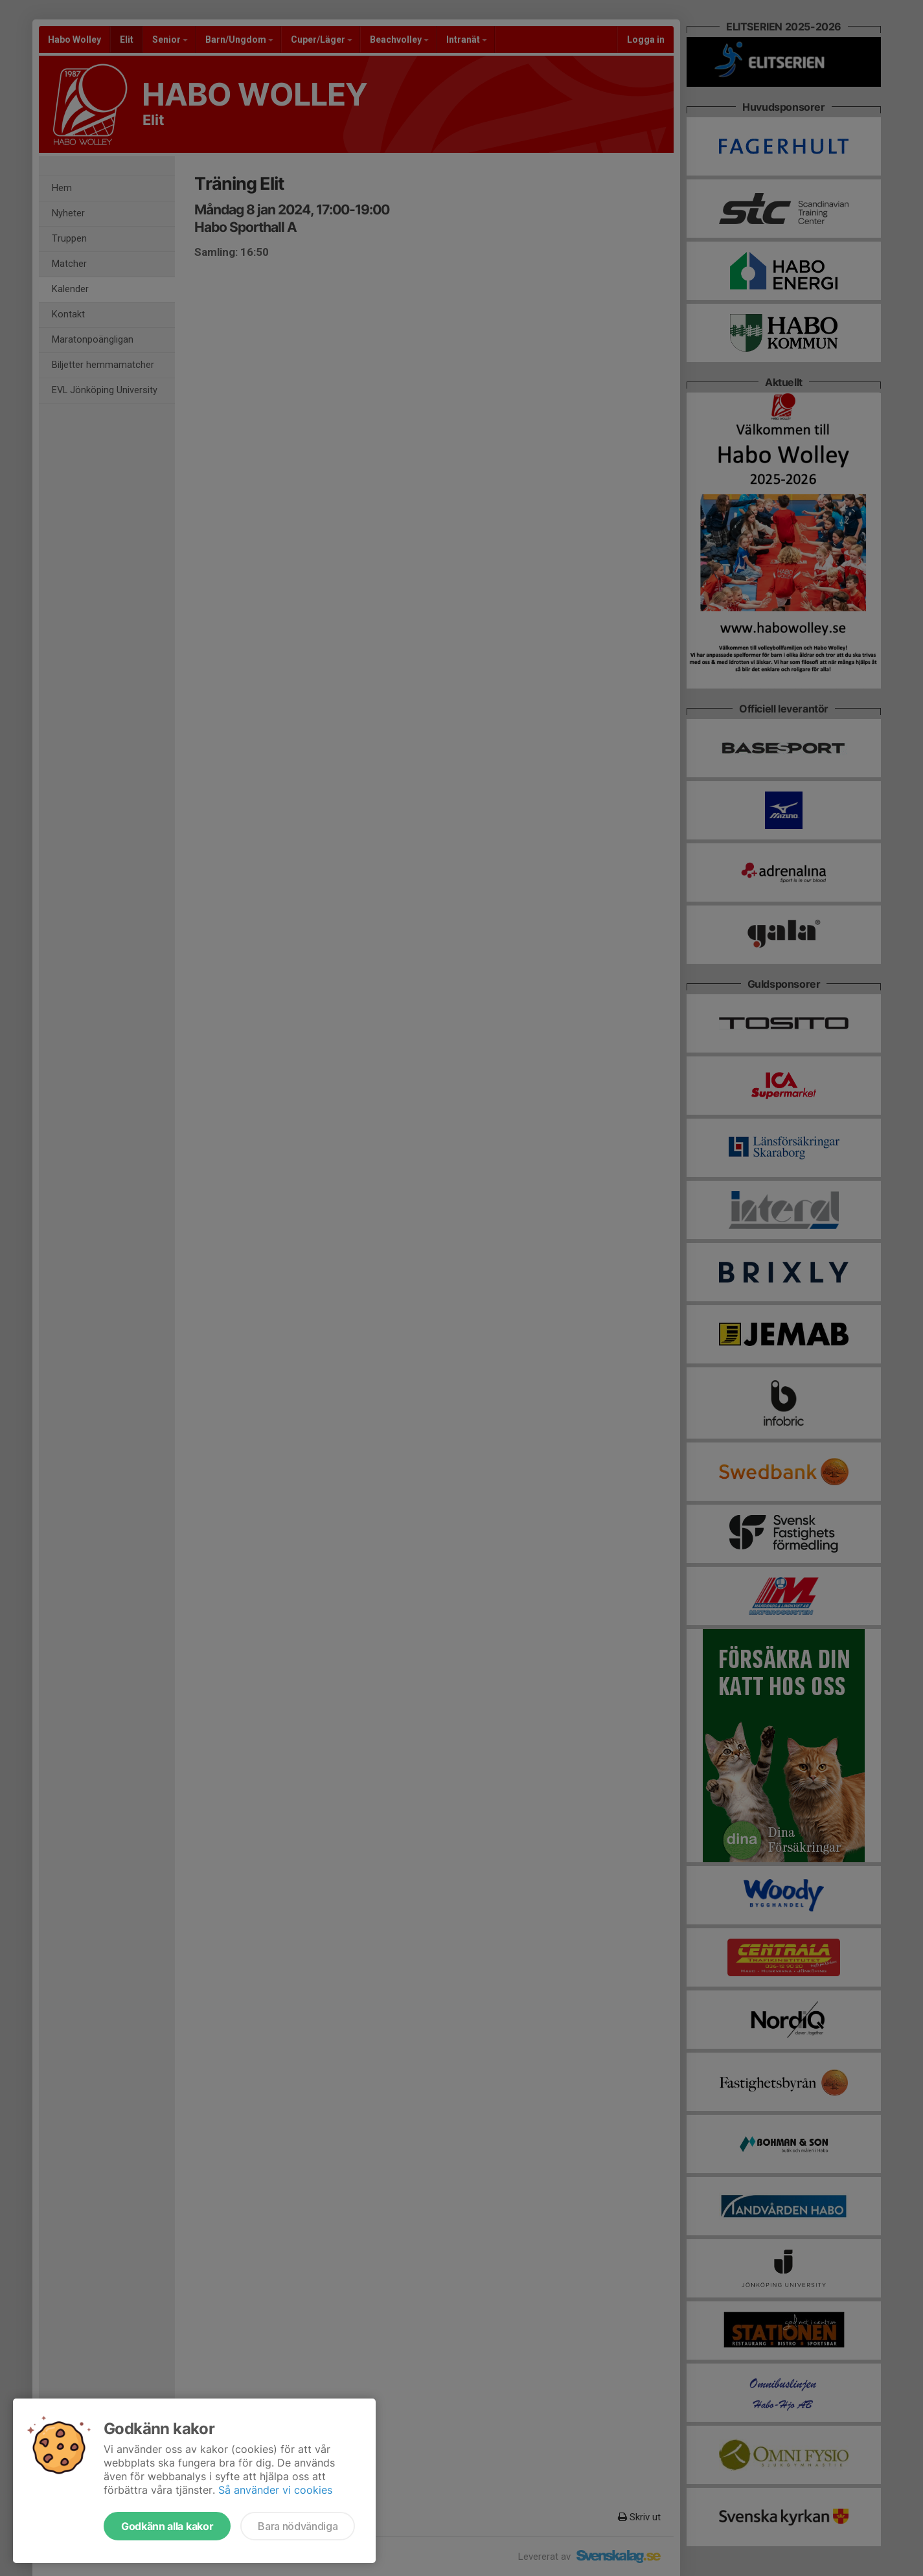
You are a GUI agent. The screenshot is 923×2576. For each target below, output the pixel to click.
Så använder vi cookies (275, 2489)
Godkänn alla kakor (167, 2526)
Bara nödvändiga (297, 2526)
